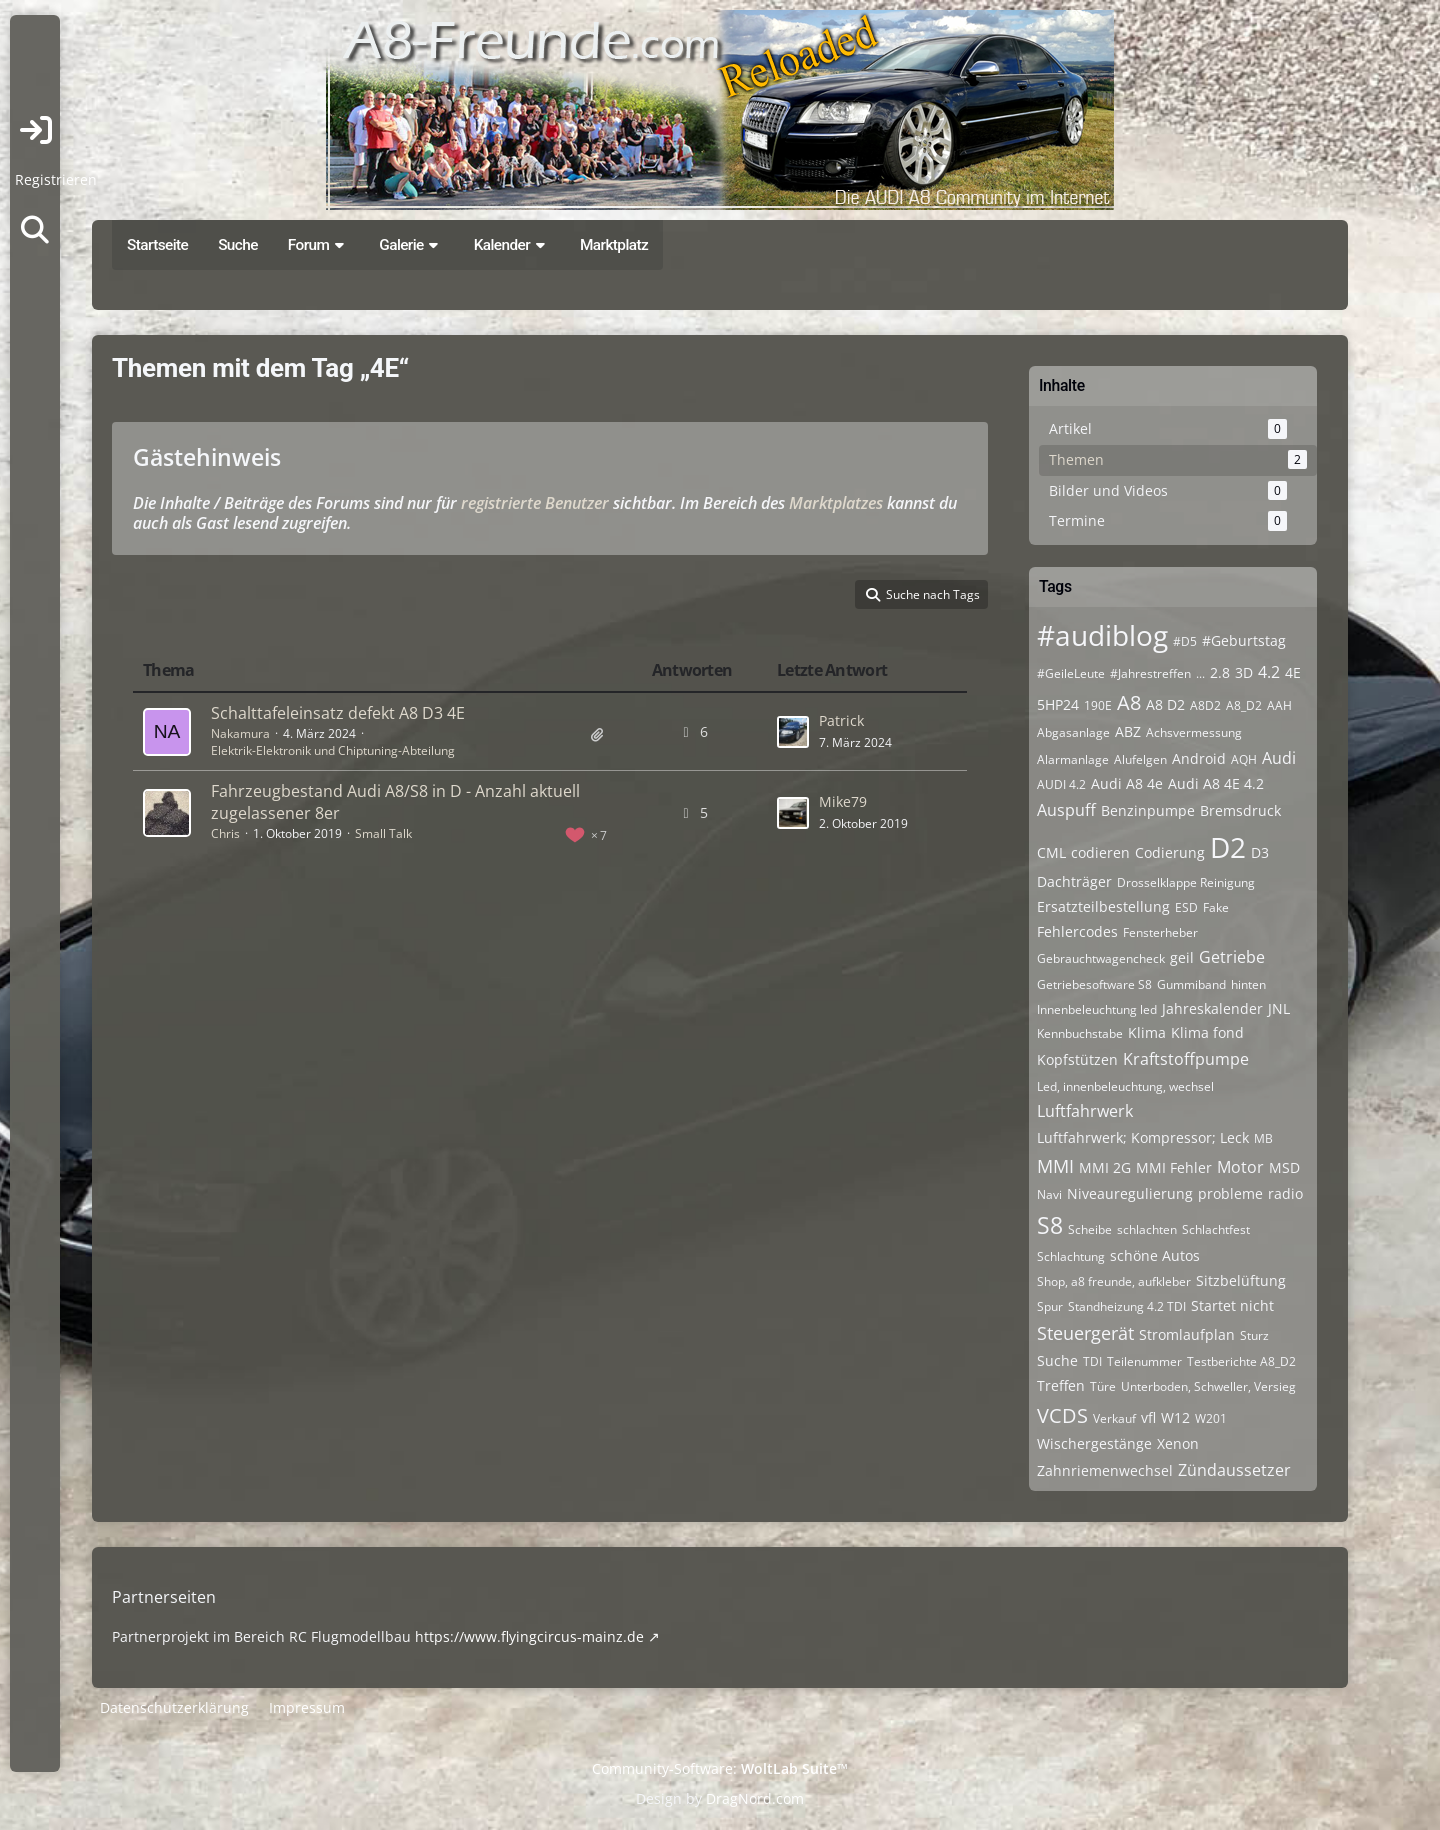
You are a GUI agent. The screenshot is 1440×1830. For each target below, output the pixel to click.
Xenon (1178, 1443)
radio (1285, 1193)
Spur (1050, 1306)
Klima (1147, 1032)
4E (1293, 672)
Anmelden (35, 130)
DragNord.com (755, 1798)
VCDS (1062, 1415)
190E (1098, 705)
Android (1199, 758)
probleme (1230, 1193)
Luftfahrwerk (1085, 1111)
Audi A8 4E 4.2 (1216, 783)
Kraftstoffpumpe (1186, 1059)
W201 (1211, 1418)
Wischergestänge (1094, 1443)
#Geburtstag (1244, 640)
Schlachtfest (1216, 1229)
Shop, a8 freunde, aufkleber (1114, 1281)
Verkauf (1114, 1418)
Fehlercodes (1077, 931)
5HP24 (1058, 704)
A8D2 (1205, 705)
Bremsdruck (1240, 810)
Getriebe (1232, 957)
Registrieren (56, 179)
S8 (1050, 1225)
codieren (1100, 852)
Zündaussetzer (1234, 1470)
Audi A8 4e (1127, 783)
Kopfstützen (1077, 1059)
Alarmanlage (1073, 759)
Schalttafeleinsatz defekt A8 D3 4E (338, 713)
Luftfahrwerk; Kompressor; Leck (1143, 1137)
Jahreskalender (1212, 1008)
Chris (225, 833)
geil (1182, 957)
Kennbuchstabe (1080, 1033)
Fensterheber (1160, 932)
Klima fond (1207, 1032)
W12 (1175, 1417)
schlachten (1147, 1229)
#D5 (1185, 641)
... (1200, 673)
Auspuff (1066, 810)
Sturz (1254, 1335)
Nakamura (240, 733)
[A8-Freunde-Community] (720, 110)
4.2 (1269, 672)
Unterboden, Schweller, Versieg (1208, 1386)
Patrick (841, 720)
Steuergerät (1085, 1333)
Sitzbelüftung (1241, 1280)
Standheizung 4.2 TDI (1127, 1306)
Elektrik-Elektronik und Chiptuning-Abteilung (333, 750)
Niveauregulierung (1130, 1193)
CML (1051, 852)
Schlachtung (1071, 1256)
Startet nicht (1232, 1305)
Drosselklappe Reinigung (1186, 882)
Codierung (1170, 852)
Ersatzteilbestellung (1103, 906)
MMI (1055, 1166)
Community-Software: (720, 1768)
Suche (1057, 1360)
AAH (1279, 705)
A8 (1129, 702)
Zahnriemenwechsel (1105, 1470)
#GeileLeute (1071, 673)
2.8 (1220, 672)
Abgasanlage (1073, 732)
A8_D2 (1244, 705)
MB (1263, 1138)
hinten (1248, 984)
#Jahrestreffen (1150, 673)
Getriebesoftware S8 (1094, 984)
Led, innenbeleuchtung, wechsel (1125, 1086)
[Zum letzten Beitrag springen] (793, 732)
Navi (1049, 1194)
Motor (1240, 1167)
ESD (1186, 907)
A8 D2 (1165, 704)
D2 (1228, 847)
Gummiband (1191, 984)
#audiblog (1102, 635)
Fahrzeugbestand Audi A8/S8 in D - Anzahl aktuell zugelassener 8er (395, 802)
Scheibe (1090, 1229)
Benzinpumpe (1148, 810)
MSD (1284, 1167)
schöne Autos (1155, 1255)
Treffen (1061, 1385)
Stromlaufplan (1187, 1334)
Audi (1279, 758)
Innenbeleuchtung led (1097, 1009)
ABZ (1128, 731)
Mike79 (843, 801)
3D (1244, 672)
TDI (1092, 1361)
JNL (1279, 1008)
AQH (1244, 759)
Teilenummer (1144, 1361)
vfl (1148, 1417)
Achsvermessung (1194, 732)
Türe (1103, 1386)
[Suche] (35, 230)
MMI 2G (1105, 1167)
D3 (1260, 852)
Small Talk (383, 833)
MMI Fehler (1174, 1167)
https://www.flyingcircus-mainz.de (529, 1636)
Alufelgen (1140, 759)
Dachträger (1074, 881)
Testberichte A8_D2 (1241, 1361)
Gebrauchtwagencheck (1101, 958)
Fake (1216, 907)
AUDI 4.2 (1061, 784)
